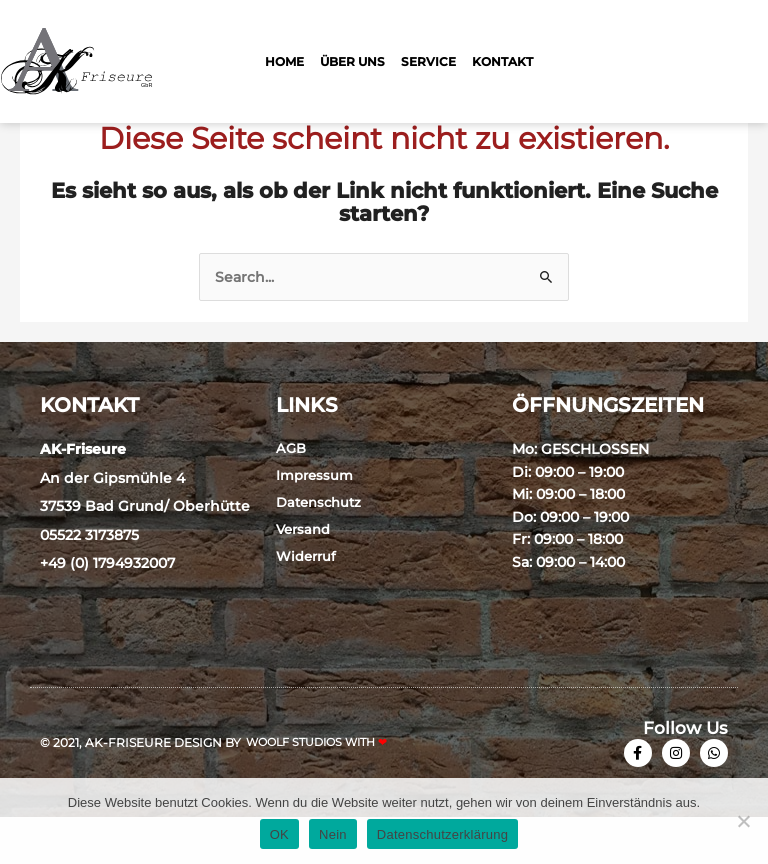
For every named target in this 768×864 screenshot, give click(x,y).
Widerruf (306, 603)
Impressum (314, 522)
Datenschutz (318, 549)
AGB (291, 495)
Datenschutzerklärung (442, 834)
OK (279, 834)
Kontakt (502, 61)
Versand (303, 576)
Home (284, 61)
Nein (333, 834)
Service (428, 61)
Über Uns (352, 61)
